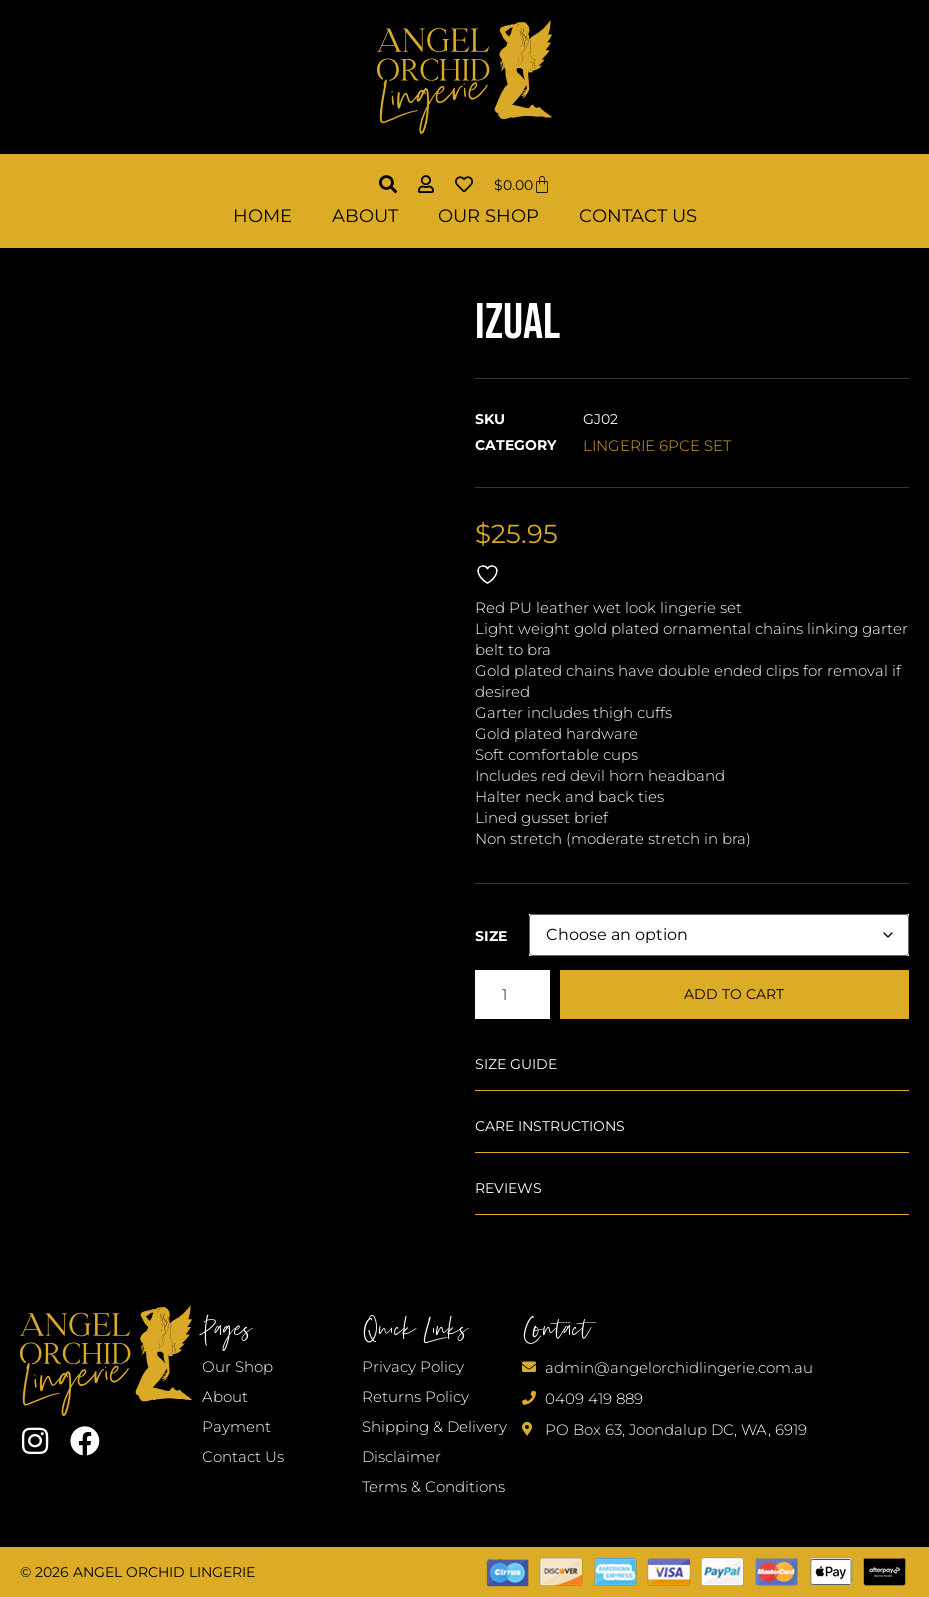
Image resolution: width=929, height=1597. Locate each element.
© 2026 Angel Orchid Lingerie (137, 1572)
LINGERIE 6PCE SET (657, 445)
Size (491, 936)
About (365, 216)
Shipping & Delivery (434, 1426)
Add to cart (734, 994)
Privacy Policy (413, 1366)
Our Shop (488, 216)
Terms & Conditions (433, 1486)
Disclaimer (401, 1456)
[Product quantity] (512, 994)
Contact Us (638, 216)
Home (262, 216)
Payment (236, 1426)
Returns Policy (415, 1396)
